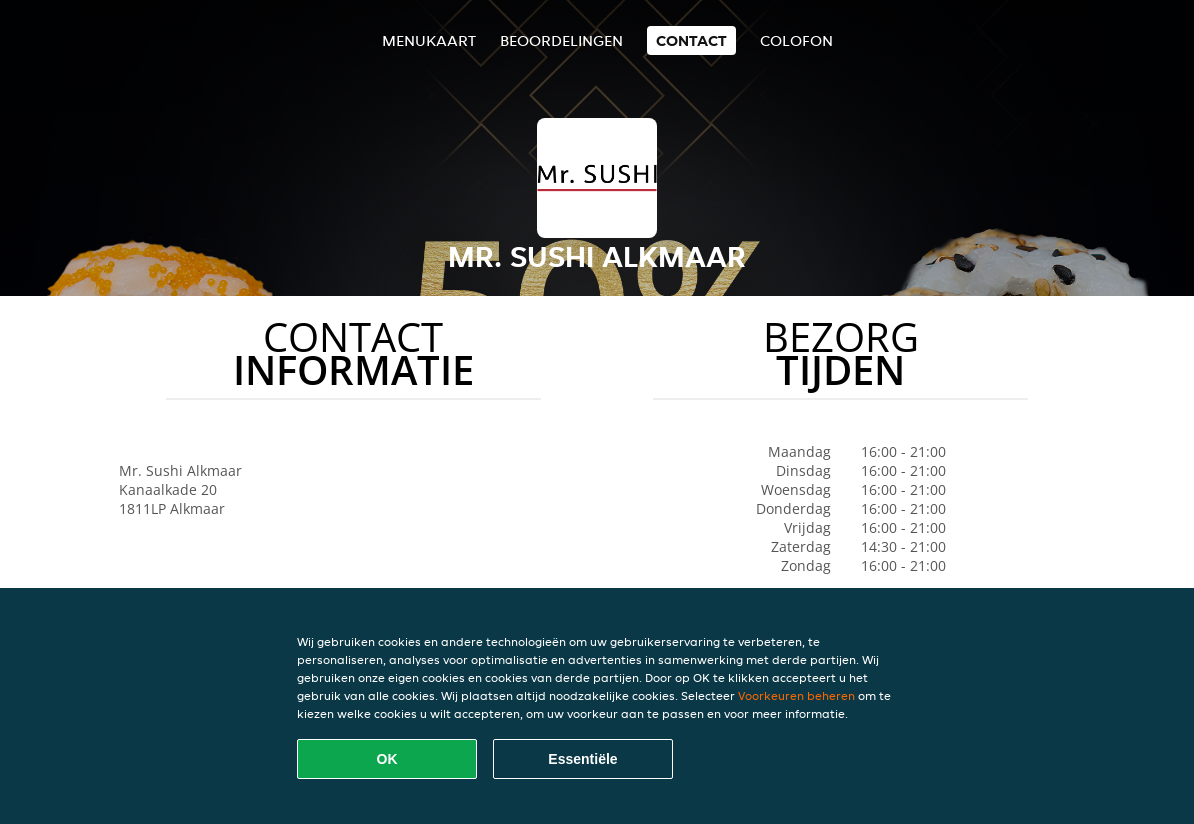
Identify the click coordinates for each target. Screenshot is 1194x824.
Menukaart (429, 40)
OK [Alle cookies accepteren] (387, 759)
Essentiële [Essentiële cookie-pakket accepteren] (582, 759)
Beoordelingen (561, 40)
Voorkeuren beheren (796, 695)
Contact (691, 40)
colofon (796, 40)
